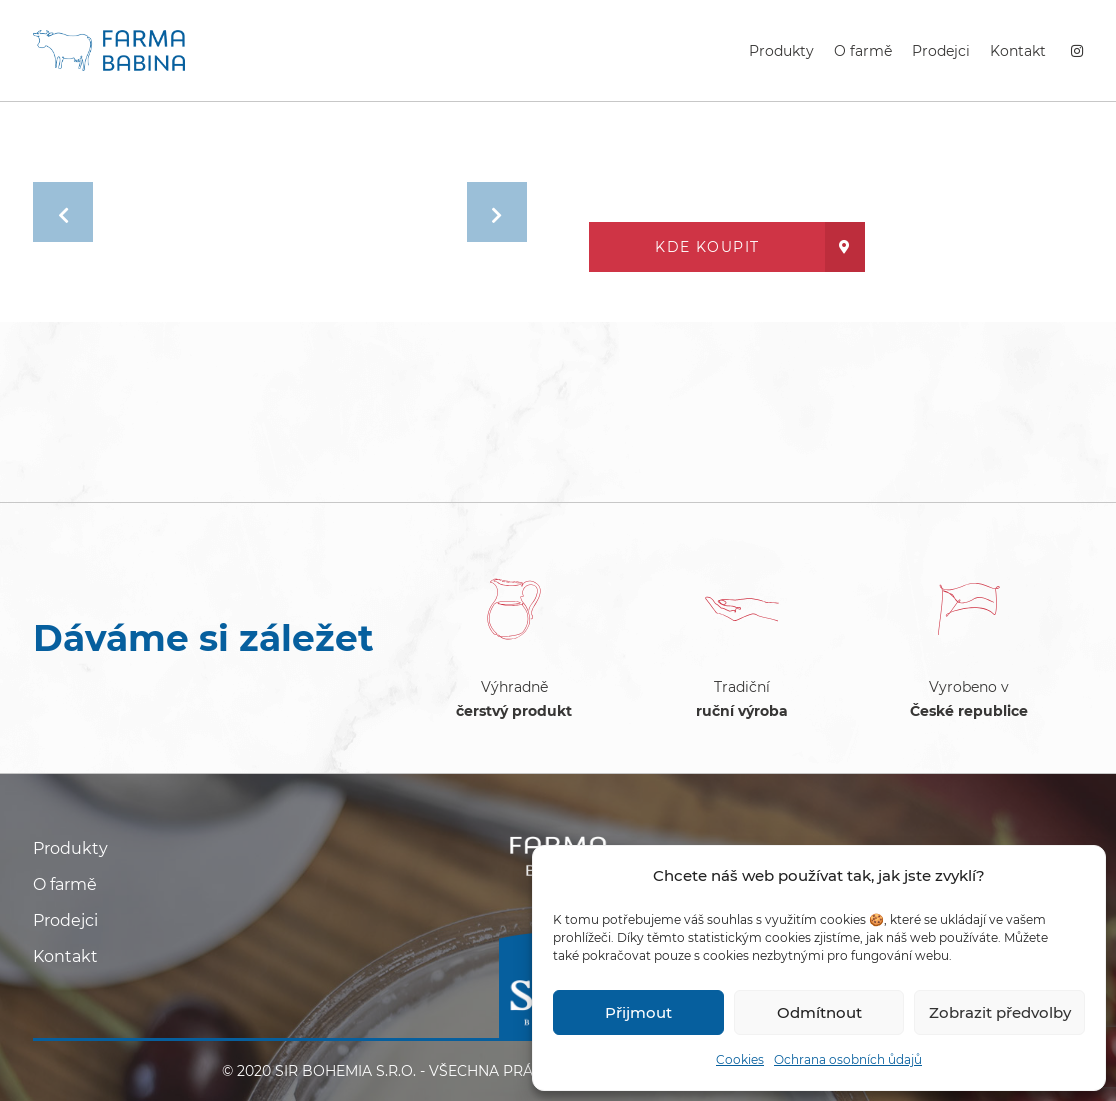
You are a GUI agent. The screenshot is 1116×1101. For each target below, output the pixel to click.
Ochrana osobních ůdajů (848, 1059)
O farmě (863, 51)
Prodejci (941, 51)
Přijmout (638, 1012)
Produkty (781, 51)
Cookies (740, 1059)
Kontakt (1018, 51)
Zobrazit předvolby (1000, 1012)
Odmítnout (819, 1012)
